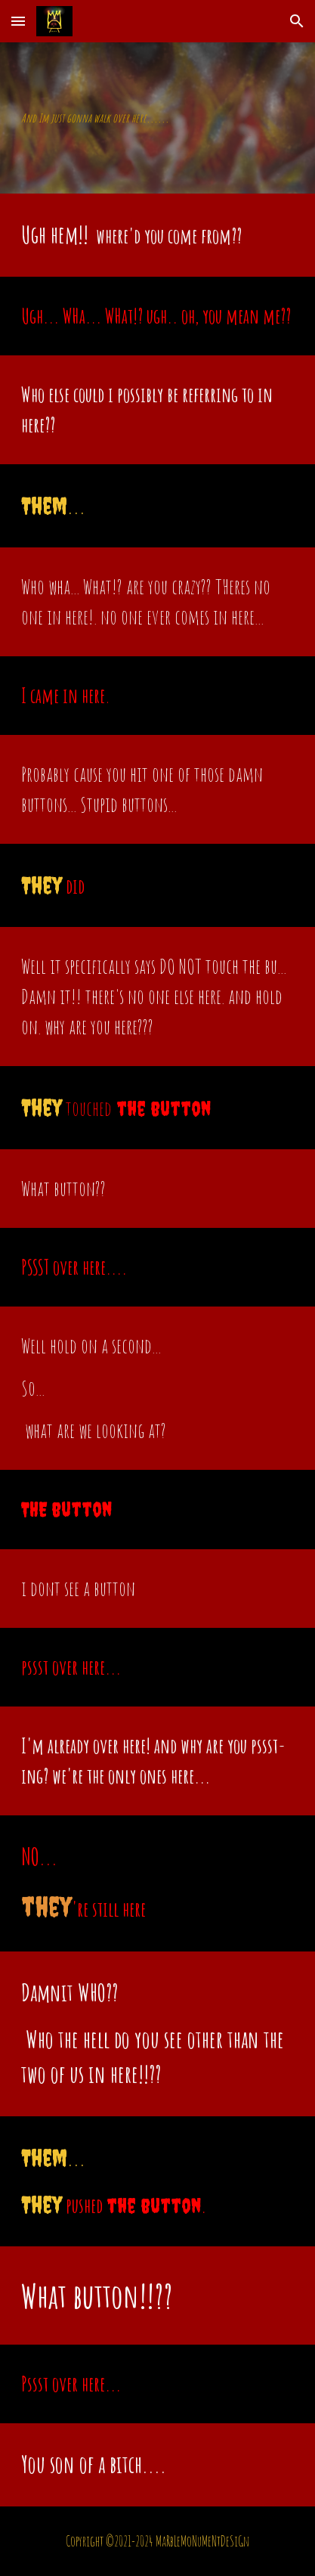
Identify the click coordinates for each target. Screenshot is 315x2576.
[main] (157, 118)
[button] (18, 21)
